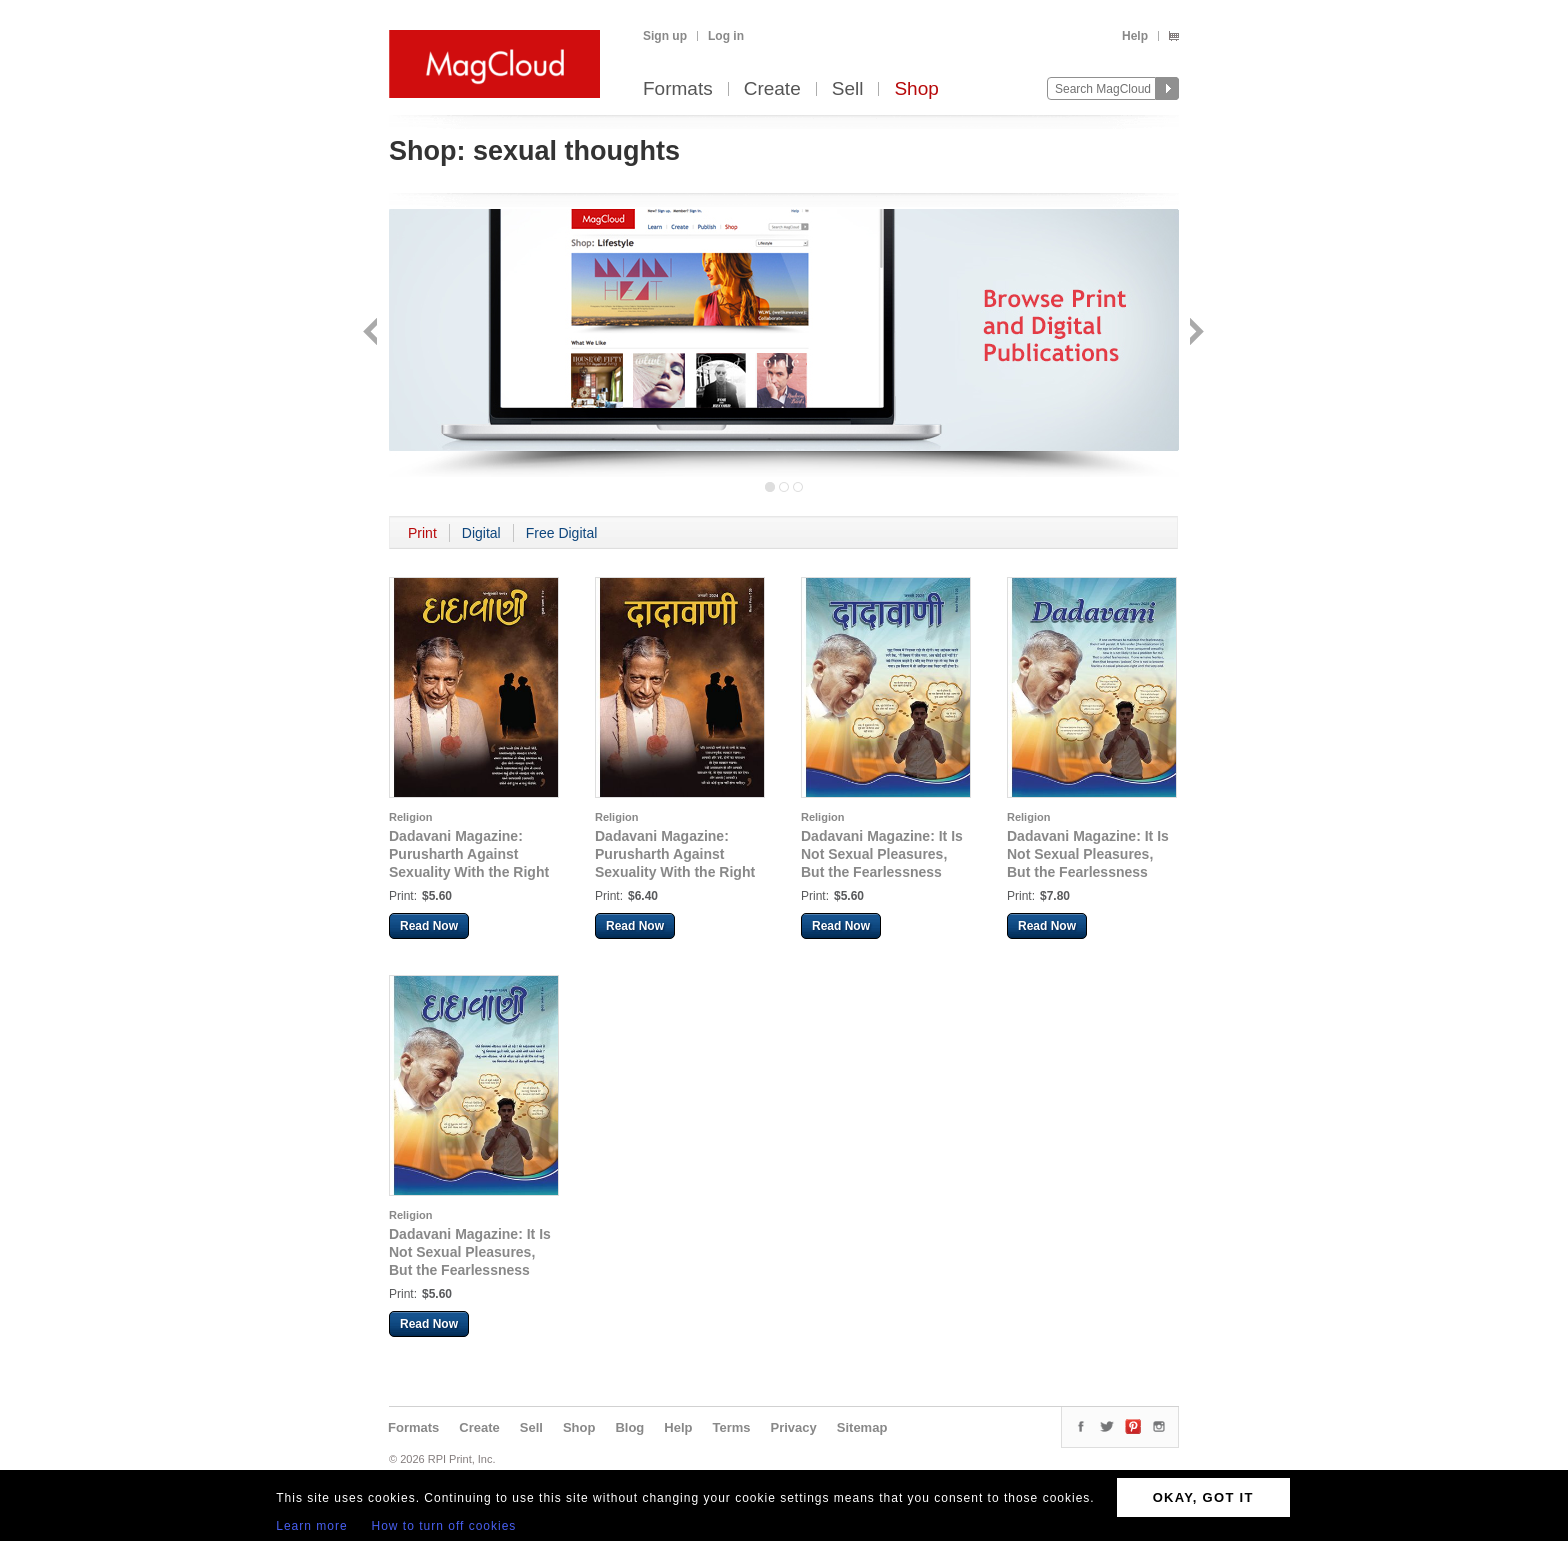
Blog (629, 1427)
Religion (410, 817)
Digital (481, 533)
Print (422, 533)
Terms (731, 1427)
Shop (916, 89)
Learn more (311, 1526)
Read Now (429, 926)
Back (372, 333)
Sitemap (862, 1427)
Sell (848, 89)
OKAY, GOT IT (1203, 1497)
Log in (726, 36)
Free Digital (562, 533)
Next (1194, 333)
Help (1135, 36)
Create (772, 89)
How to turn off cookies (444, 1526)
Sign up (665, 36)
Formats (678, 89)
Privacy (794, 1427)
